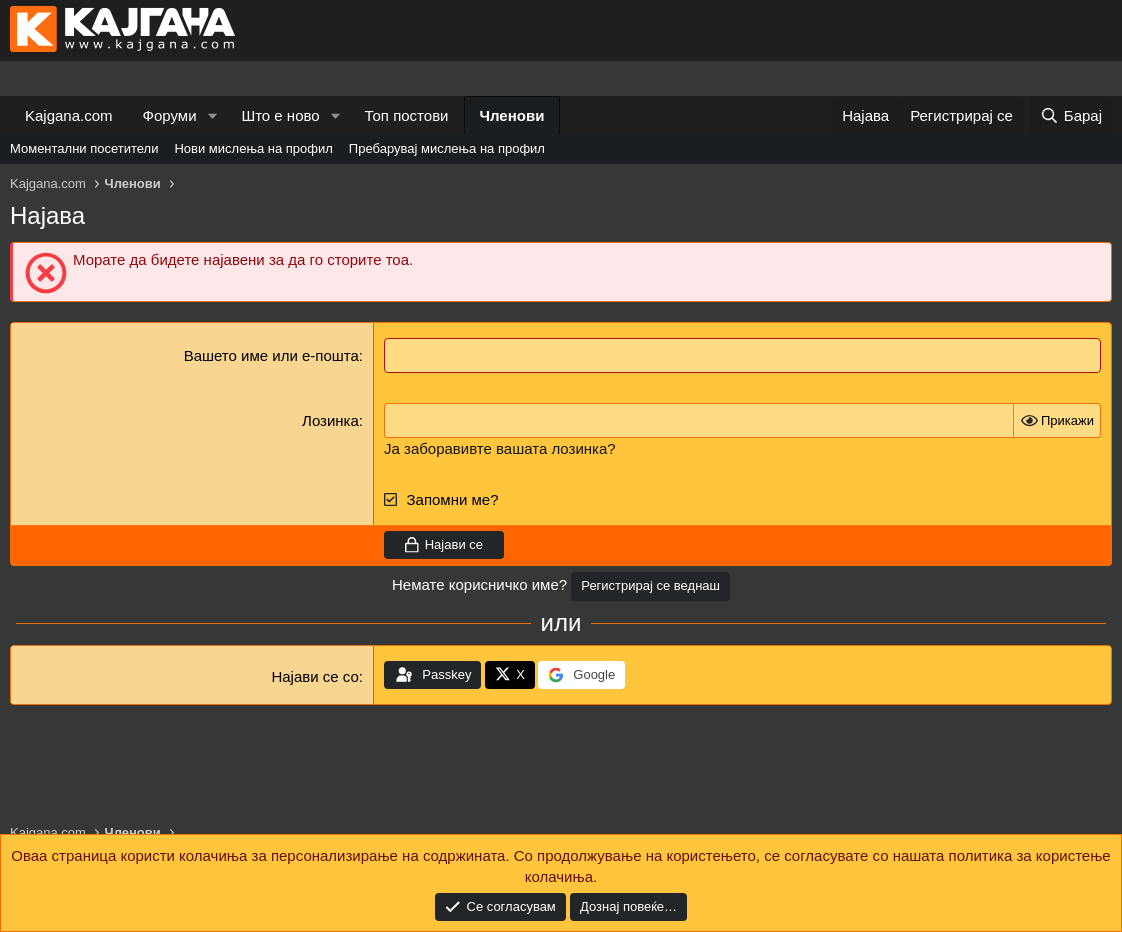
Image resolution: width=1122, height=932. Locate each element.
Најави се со (314, 676)
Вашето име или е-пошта (271, 355)
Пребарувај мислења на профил (447, 148)
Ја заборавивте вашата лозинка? (500, 448)
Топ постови (407, 115)
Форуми (170, 115)
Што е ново (280, 115)
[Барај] (1071, 115)
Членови (512, 115)
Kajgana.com (69, 115)
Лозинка (330, 420)
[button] (212, 115)
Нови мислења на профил (253, 148)
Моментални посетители (84, 148)
